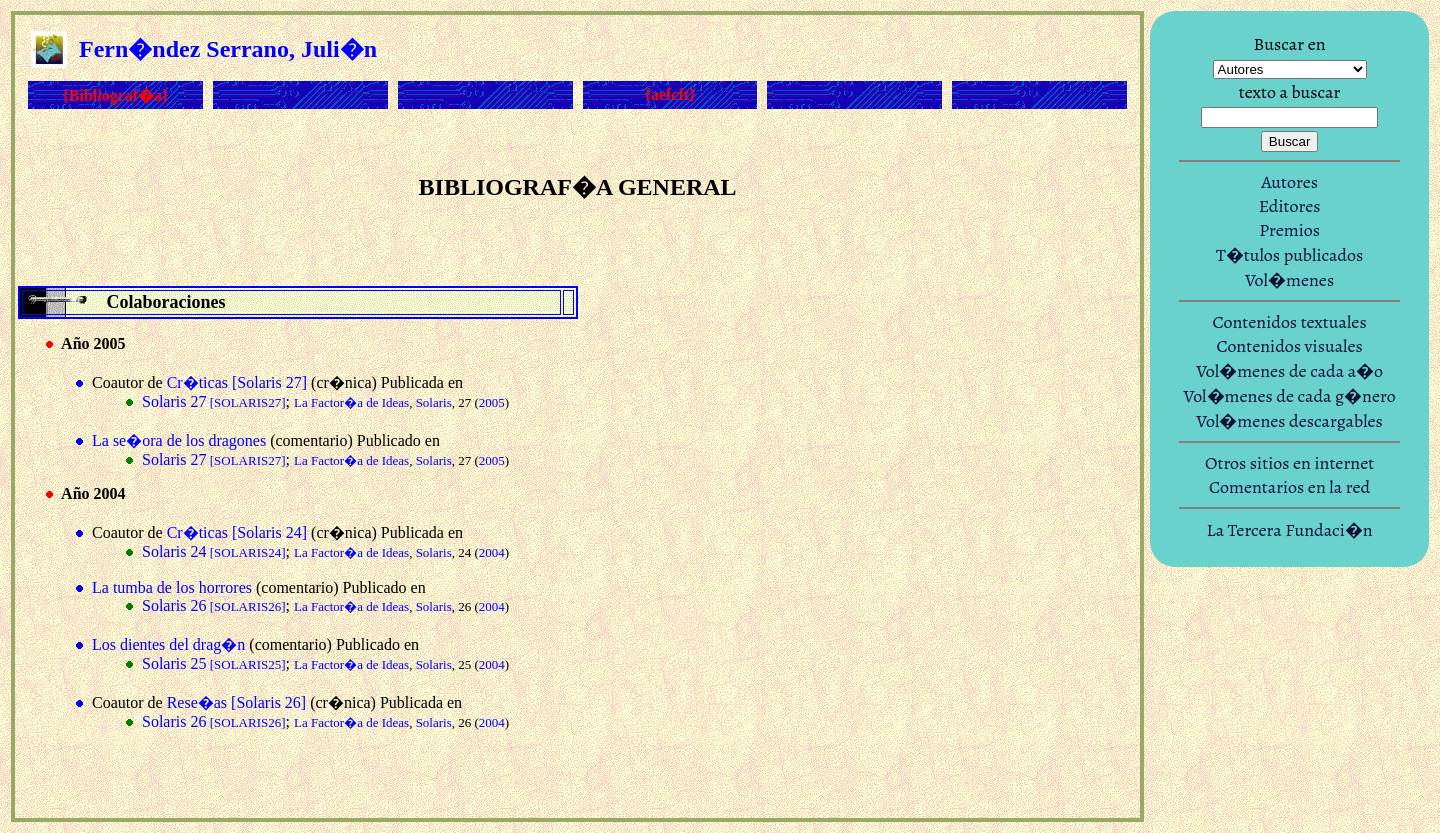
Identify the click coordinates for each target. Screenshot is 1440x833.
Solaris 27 (214, 401)
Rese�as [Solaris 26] (237, 702)
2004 (492, 552)
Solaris (434, 402)
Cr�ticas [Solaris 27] (237, 382)
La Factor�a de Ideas (351, 402)
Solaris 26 (214, 605)
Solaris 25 (214, 663)
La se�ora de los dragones (179, 440)
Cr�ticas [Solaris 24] (237, 532)
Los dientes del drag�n (168, 644)
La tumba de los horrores (172, 587)
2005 (492, 402)
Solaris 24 (214, 551)
